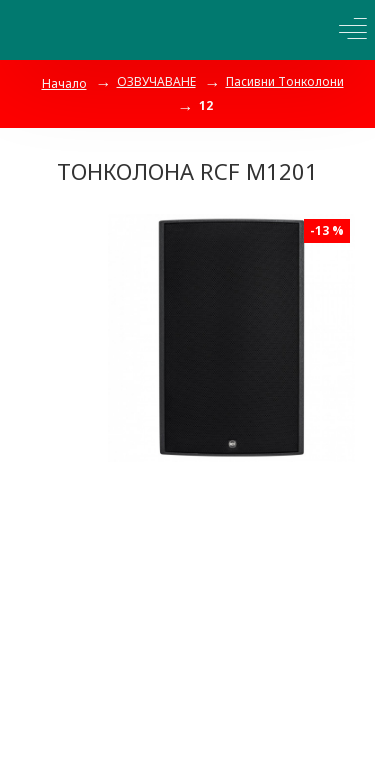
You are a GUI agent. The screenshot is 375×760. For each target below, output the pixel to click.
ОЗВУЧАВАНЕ (156, 81)
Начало (64, 83)
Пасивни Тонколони (285, 81)
